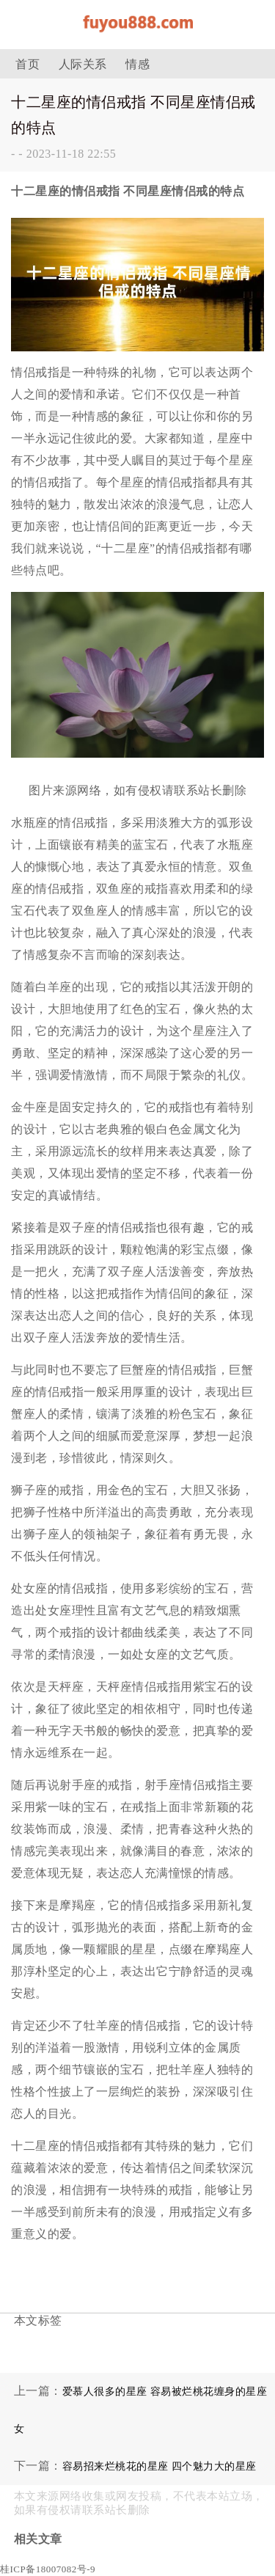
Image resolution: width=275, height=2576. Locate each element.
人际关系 (83, 64)
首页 (27, 64)
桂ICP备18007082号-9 (47, 2569)
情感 (137, 64)
